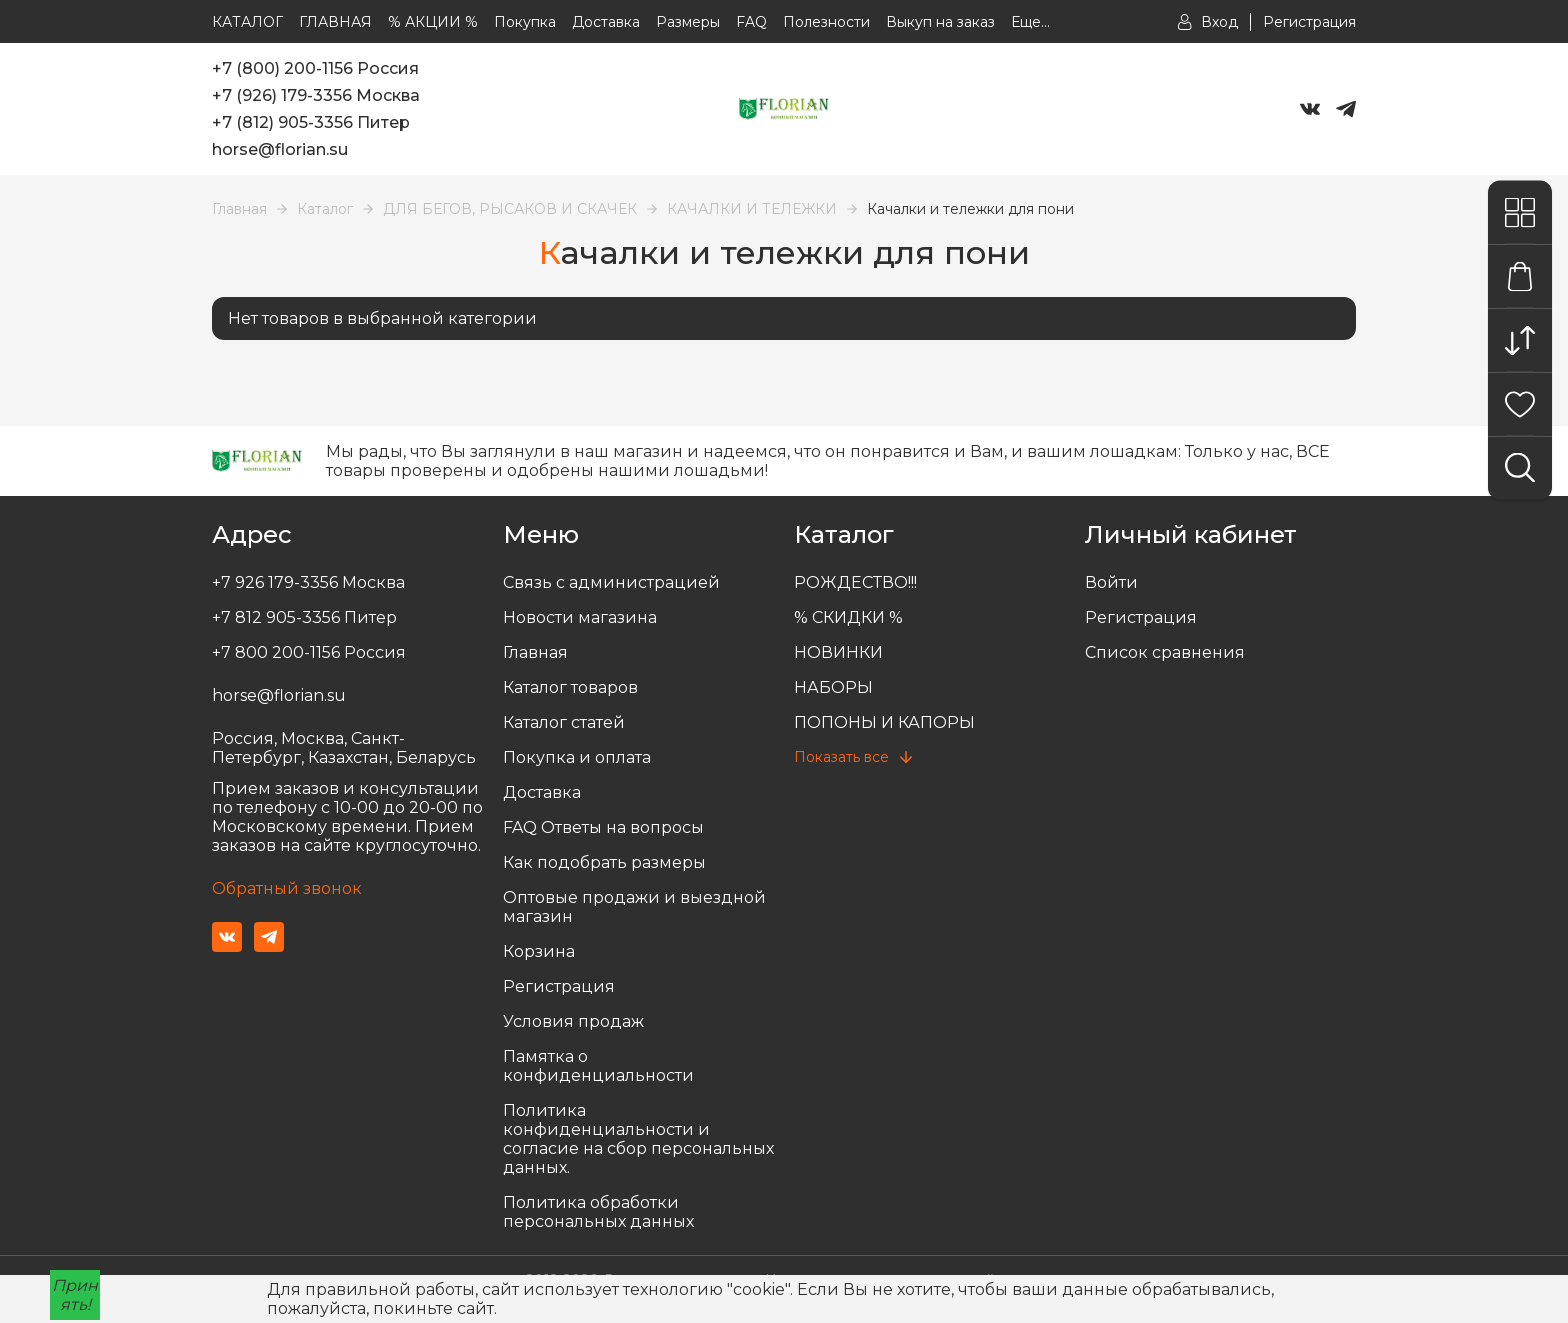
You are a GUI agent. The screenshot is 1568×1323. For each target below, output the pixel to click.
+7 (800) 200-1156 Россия (315, 68)
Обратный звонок (287, 888)
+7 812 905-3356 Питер (304, 617)
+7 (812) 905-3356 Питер (311, 122)
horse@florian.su (280, 149)
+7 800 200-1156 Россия (309, 652)
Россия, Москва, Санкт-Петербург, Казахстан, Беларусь (344, 748)
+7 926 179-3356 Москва (308, 582)
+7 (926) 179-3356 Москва (316, 95)
